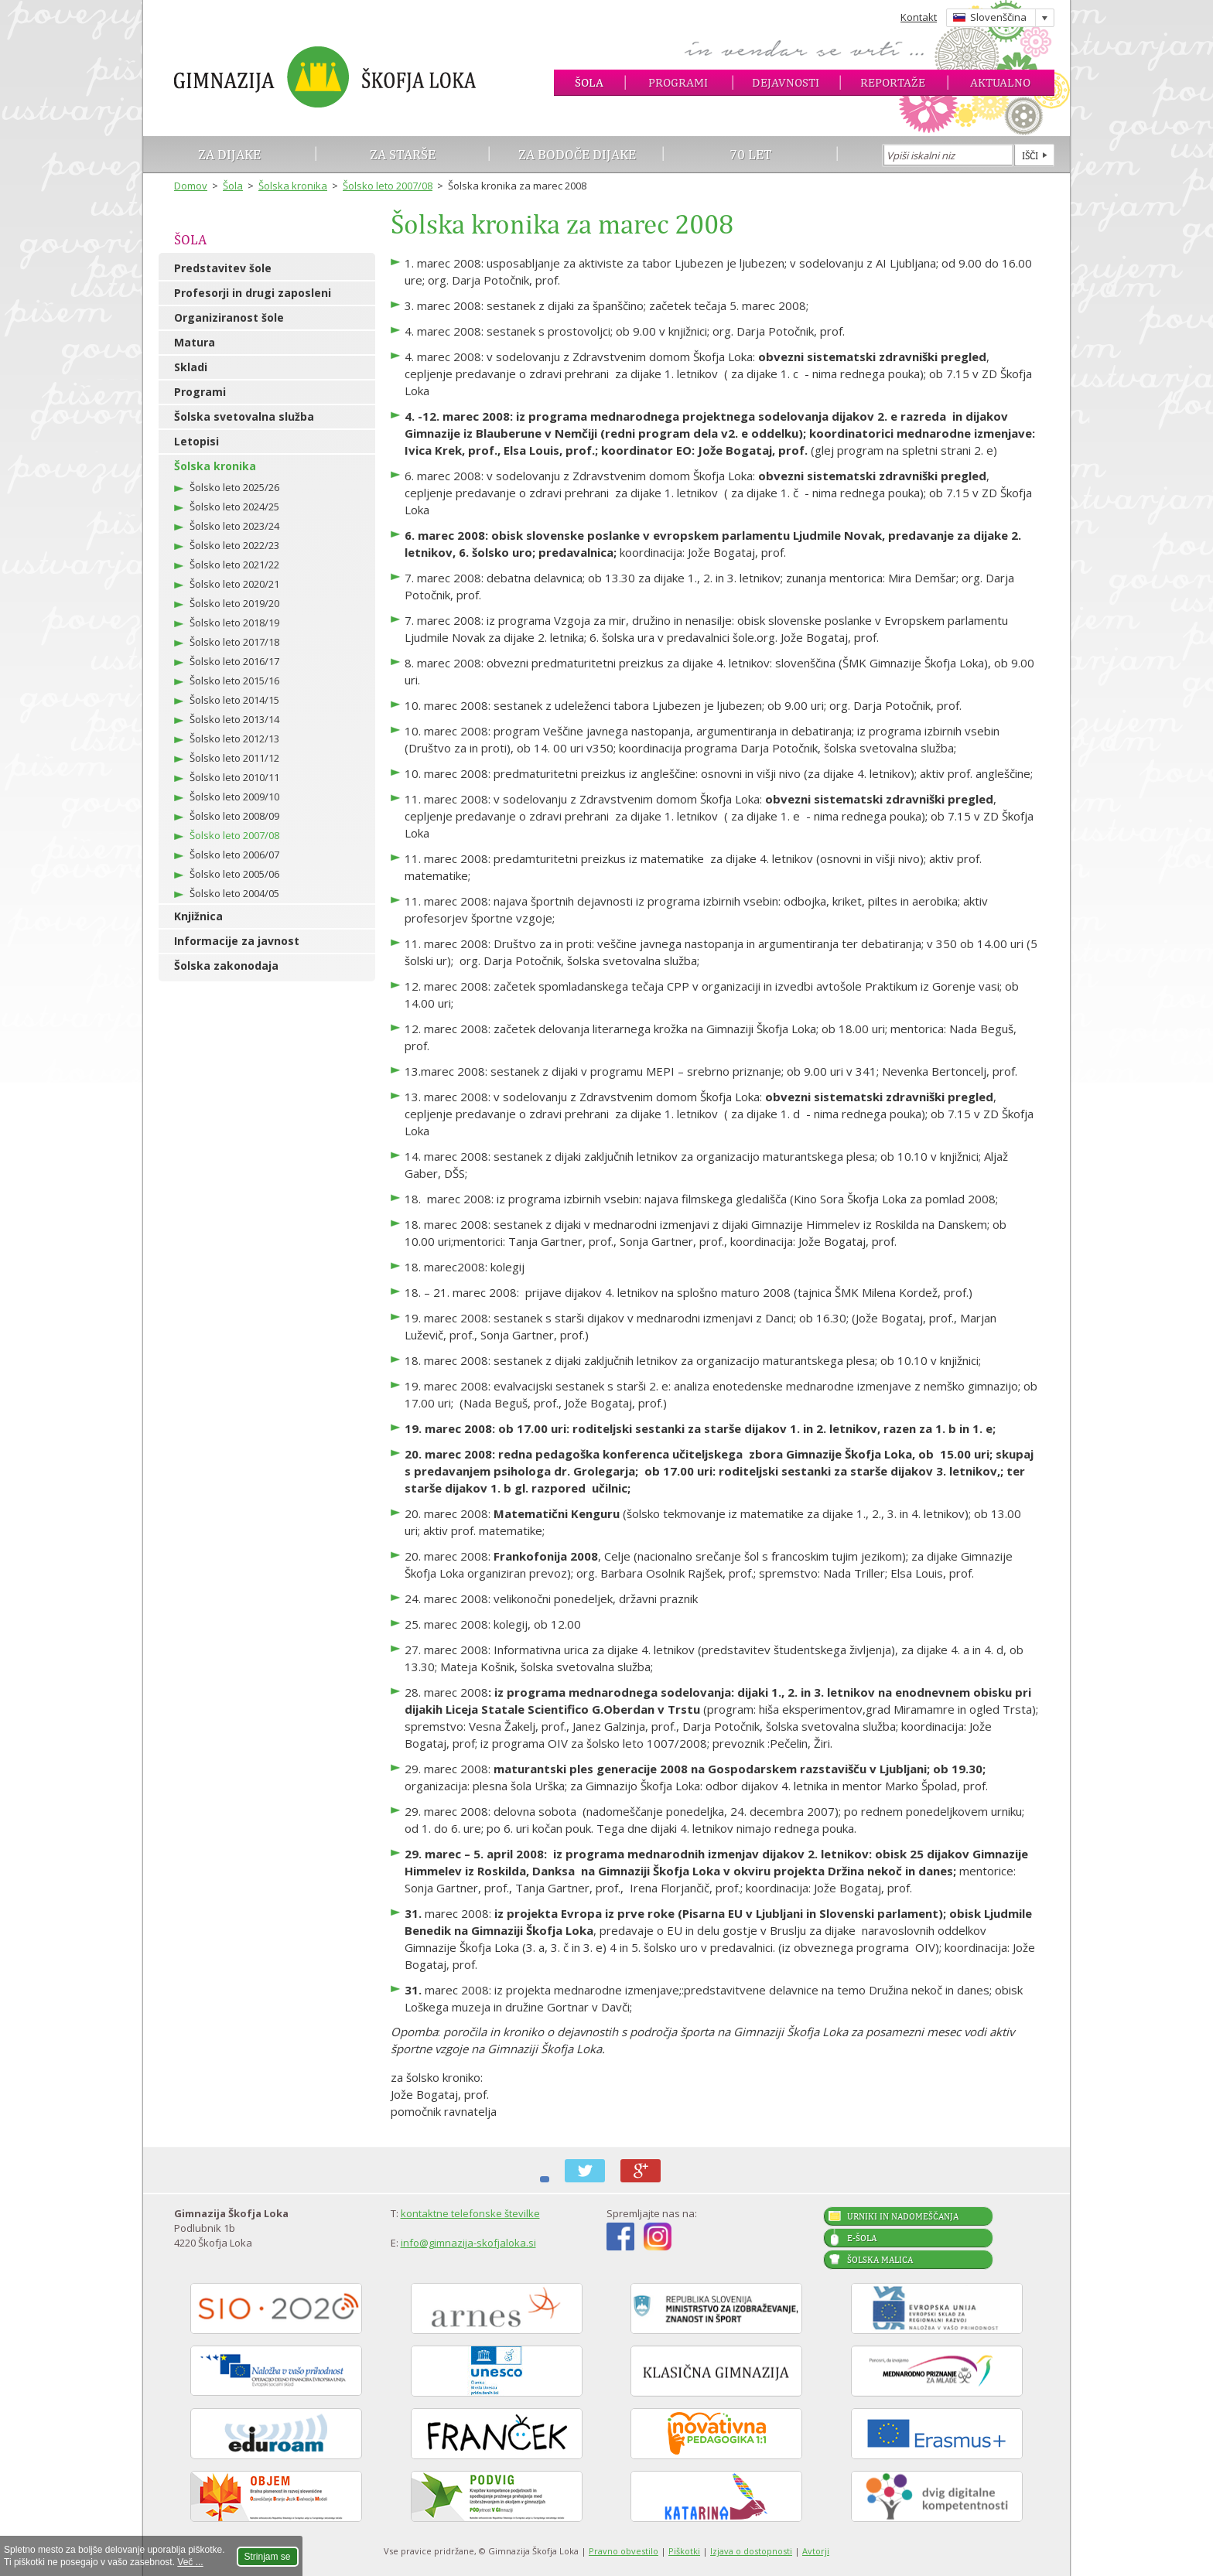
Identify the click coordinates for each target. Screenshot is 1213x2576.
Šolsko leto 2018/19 (234, 622)
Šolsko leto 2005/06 (234, 874)
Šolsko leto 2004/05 (234, 893)
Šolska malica (880, 2259)
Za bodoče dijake (577, 154)
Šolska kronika (292, 186)
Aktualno (1000, 82)
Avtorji (815, 2551)
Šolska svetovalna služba (244, 416)
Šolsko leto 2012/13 (234, 739)
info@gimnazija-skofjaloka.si (468, 2243)
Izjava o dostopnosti (751, 2551)
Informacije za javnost (236, 940)
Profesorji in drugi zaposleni (252, 292)
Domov (190, 186)
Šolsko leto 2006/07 (234, 855)
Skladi (190, 367)
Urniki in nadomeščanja (902, 2216)
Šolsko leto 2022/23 (234, 545)
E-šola (861, 2238)
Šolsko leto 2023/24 (234, 526)
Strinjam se (267, 2556)
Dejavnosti (785, 82)
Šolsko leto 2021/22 (234, 564)
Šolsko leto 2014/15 (234, 700)
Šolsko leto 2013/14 (234, 719)
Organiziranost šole (229, 317)
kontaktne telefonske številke (470, 2213)
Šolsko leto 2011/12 (234, 758)
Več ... (190, 2562)
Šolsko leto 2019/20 (234, 603)
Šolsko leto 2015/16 (234, 681)
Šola (589, 82)
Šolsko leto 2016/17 (234, 661)
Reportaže (892, 82)
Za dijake (229, 154)
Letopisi (196, 441)
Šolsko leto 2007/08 (387, 186)
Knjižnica (198, 916)
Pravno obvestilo (623, 2551)
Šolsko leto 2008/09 (234, 816)
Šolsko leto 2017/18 (234, 642)
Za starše (403, 154)
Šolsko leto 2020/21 (234, 584)
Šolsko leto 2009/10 (234, 797)
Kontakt (918, 17)
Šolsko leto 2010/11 (234, 777)
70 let (751, 154)
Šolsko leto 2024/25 (234, 506)
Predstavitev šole (223, 268)
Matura (194, 342)
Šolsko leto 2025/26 (234, 487)
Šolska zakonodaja (226, 965)
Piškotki (684, 2551)
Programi (678, 82)
